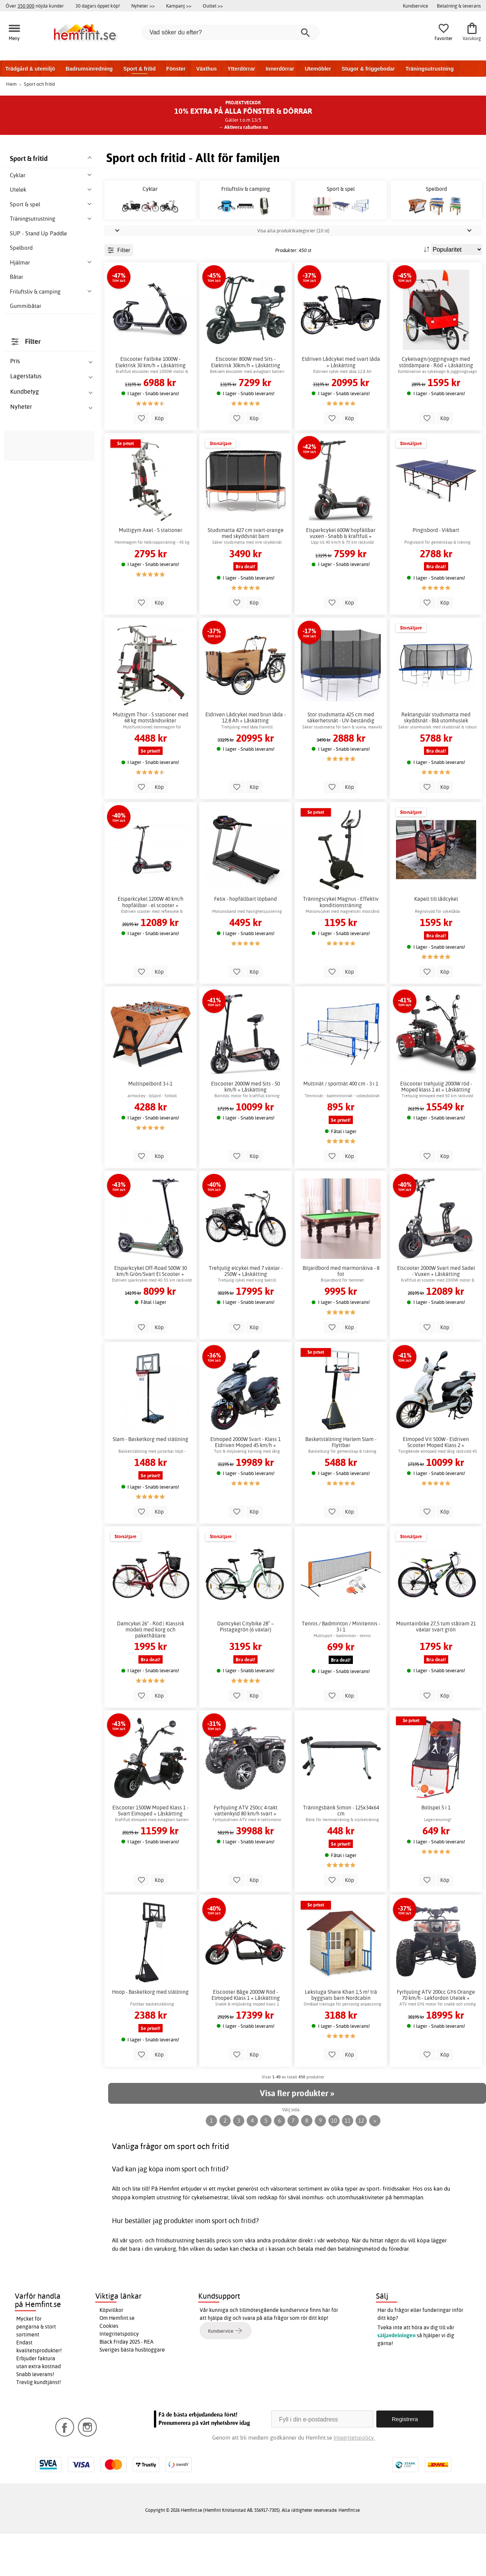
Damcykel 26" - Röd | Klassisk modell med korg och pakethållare (150, 1672)
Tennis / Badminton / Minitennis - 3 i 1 (341, 1669)
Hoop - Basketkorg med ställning (150, 2034)
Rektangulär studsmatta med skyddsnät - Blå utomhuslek (435, 760)
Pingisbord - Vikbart (436, 573)
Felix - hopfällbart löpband (245, 942)
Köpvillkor (111, 2352)
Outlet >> (213, 6)
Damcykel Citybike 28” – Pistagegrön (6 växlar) (245, 1669)
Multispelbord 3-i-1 (150, 1126)
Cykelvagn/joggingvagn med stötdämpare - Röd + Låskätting (436, 405)
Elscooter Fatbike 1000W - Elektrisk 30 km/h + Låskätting (150, 405)
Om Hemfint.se (117, 2360)
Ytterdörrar (241, 69)
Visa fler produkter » (297, 2136)
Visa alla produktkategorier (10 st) (293, 273)
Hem (11, 84)
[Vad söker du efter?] (231, 32)
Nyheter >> (143, 6)
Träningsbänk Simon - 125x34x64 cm (341, 1853)
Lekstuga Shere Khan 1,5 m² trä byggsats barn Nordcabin (341, 2037)
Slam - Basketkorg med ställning (150, 1481)
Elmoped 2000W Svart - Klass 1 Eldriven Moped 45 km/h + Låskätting (245, 1484)
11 (348, 2163)
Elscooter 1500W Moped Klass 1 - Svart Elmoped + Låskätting (150, 1853)
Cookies (108, 2368)
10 (334, 2163)
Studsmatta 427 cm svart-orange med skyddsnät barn (246, 576)
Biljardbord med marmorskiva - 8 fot (341, 1313)
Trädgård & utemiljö (30, 69)
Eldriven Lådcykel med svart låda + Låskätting (341, 405)
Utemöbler (318, 69)
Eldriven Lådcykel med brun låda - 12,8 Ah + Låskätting (245, 760)
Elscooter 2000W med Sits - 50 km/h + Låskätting (245, 1129)
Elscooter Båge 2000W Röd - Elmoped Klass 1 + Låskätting (245, 2037)
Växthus (206, 69)
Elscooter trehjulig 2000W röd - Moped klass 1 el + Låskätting (436, 1129)
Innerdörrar (280, 69)
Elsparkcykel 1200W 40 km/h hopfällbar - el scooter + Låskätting (150, 945)
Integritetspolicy (119, 2376)
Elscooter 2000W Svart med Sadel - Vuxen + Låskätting (436, 1313)
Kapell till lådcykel (436, 942)
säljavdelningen (396, 2378)
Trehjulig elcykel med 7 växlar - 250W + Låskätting (246, 1313)
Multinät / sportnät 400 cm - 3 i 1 (340, 1126)
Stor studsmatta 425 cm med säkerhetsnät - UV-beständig (340, 760)
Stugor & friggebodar (368, 69)
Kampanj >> (178, 6)
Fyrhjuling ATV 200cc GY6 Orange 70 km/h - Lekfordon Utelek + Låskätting (436, 2037)
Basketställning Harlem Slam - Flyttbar (340, 1484)
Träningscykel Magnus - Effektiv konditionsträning (341, 945)
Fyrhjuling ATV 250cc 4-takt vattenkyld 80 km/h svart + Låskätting (246, 1853)
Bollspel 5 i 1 (435, 1850)
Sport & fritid (139, 69)
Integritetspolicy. (354, 2479)
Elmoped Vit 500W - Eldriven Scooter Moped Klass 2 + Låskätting (436, 1484)
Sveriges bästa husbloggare (132, 2392)
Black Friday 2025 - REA (126, 2384)
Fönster (175, 69)
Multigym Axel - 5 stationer (150, 573)
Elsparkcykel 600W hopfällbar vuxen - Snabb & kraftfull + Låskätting (341, 576)
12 (361, 2163)
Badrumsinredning (88, 69)
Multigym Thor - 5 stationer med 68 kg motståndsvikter (150, 760)
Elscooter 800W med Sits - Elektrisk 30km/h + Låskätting (245, 405)
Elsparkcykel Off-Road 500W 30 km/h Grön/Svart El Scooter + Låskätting (150, 1313)
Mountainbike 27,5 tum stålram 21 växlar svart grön (436, 1669)
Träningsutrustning (429, 69)
